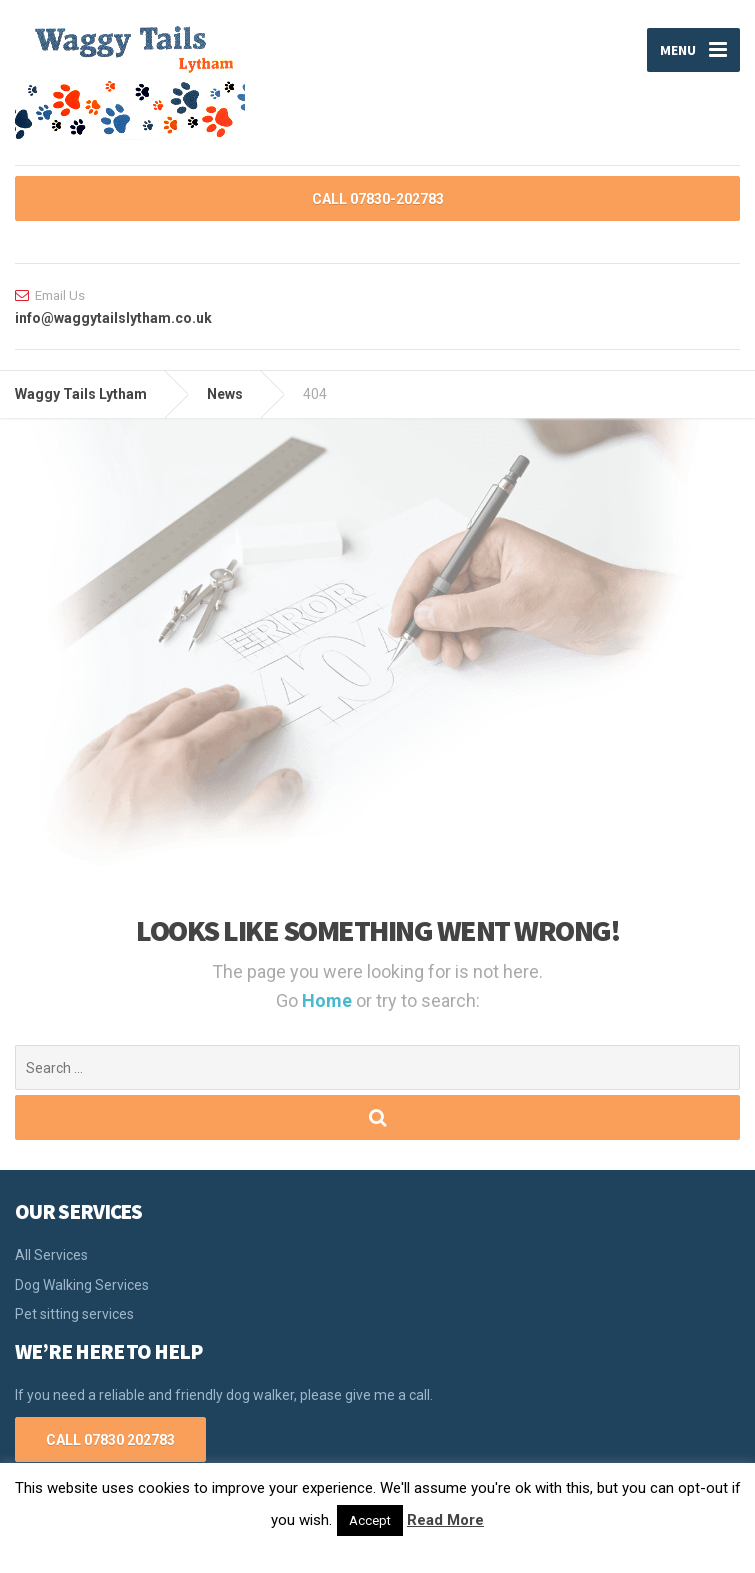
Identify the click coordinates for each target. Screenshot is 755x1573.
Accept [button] (370, 1520)
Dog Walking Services (82, 1285)
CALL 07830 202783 (110, 1440)
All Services (51, 1255)
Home (329, 1000)
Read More (445, 1520)
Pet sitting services (74, 1314)
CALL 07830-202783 (378, 199)
